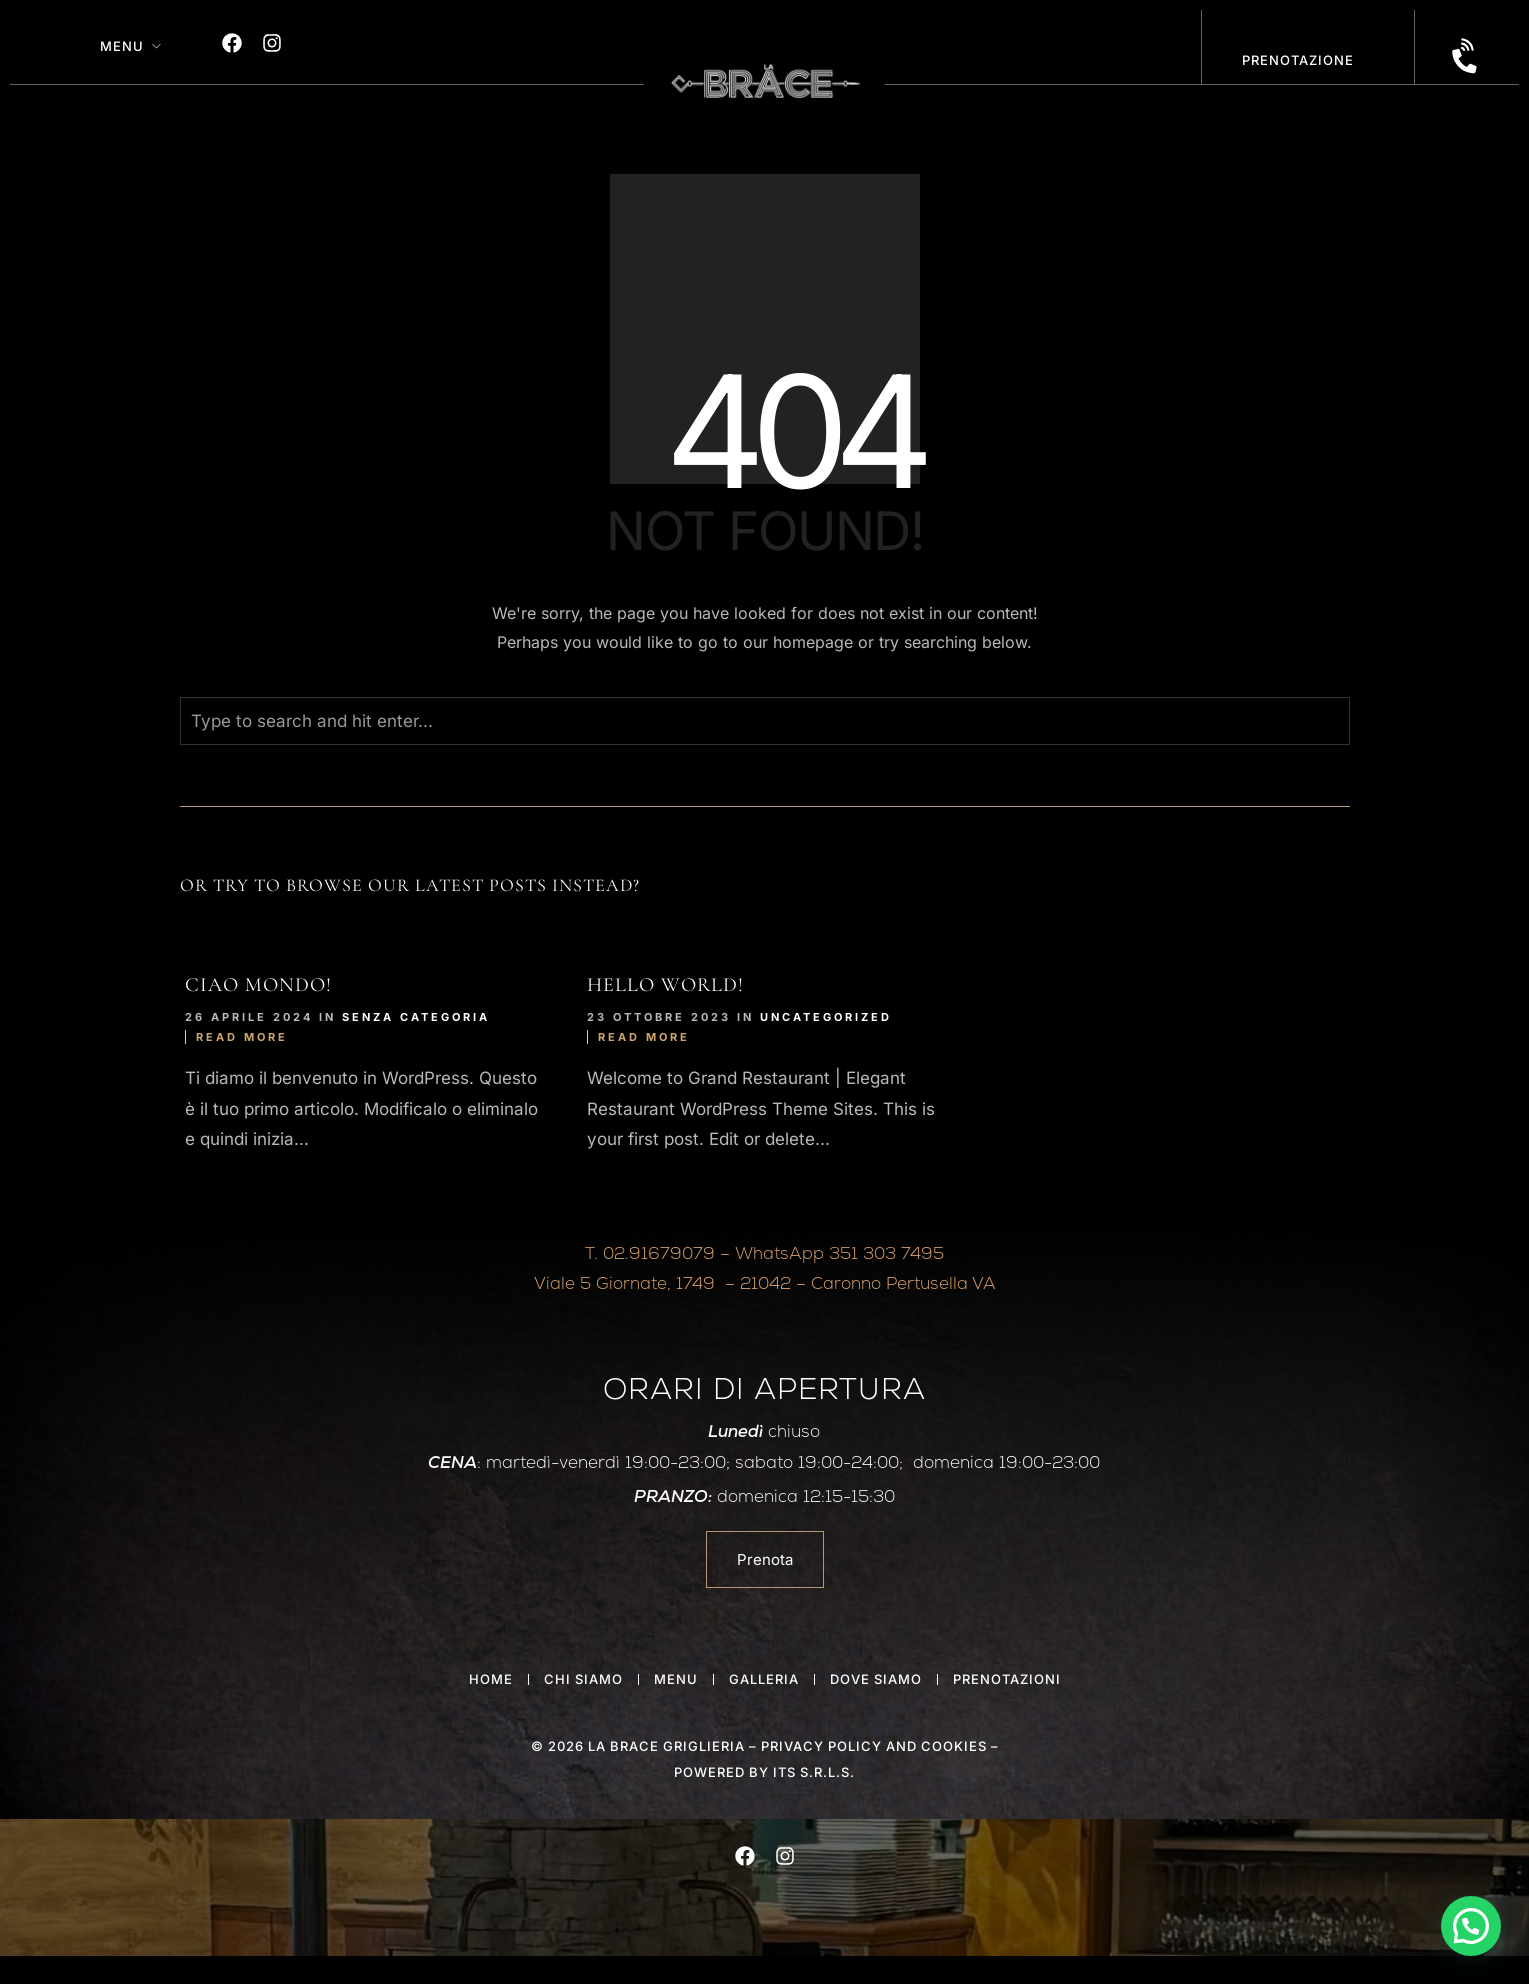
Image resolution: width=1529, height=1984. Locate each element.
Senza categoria (416, 1017)
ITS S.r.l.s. (814, 1772)
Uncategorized (826, 1017)
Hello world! (665, 985)
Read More (242, 1037)
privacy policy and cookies (874, 1746)
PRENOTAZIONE (1298, 60)
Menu (122, 46)
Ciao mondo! (258, 985)
